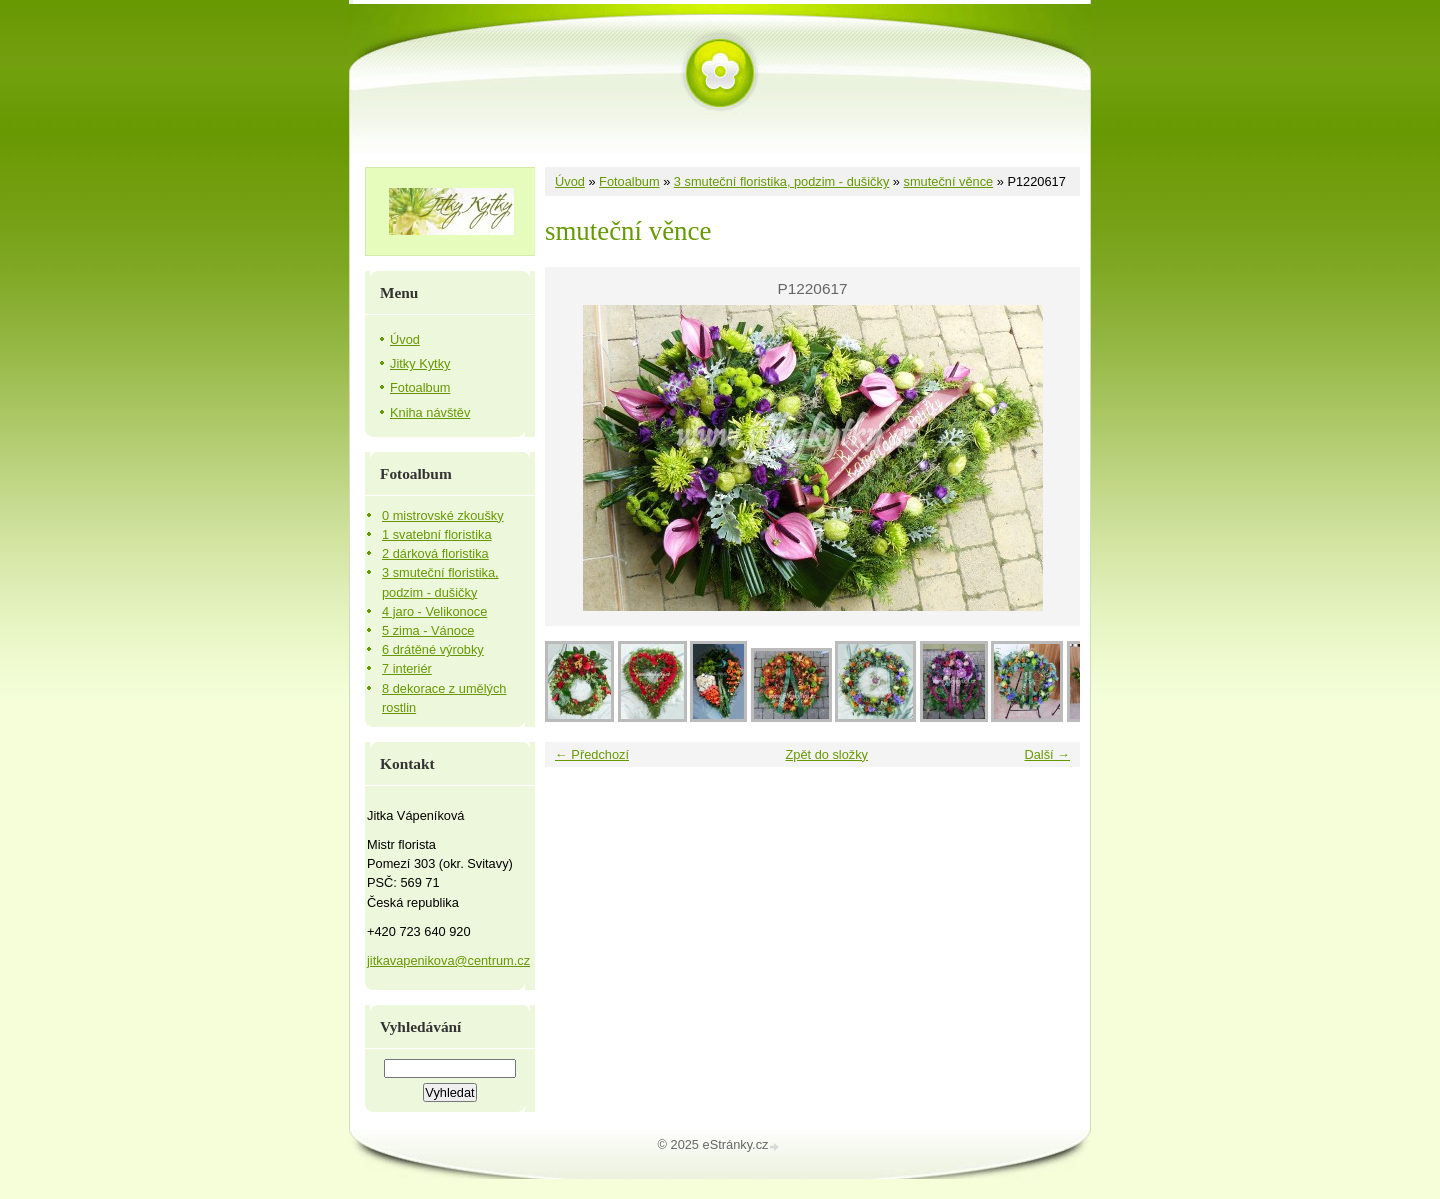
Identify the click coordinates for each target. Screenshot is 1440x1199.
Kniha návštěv (430, 412)
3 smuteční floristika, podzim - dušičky (782, 181)
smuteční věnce (949, 181)
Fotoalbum (629, 181)
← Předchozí (592, 754)
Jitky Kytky (420, 363)
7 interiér (407, 668)
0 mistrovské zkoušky (443, 515)
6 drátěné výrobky (433, 649)
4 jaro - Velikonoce (434, 611)
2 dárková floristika (435, 553)
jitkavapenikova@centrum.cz (448, 960)
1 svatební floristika (437, 534)
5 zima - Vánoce (428, 630)
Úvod (570, 181)
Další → (1047, 754)
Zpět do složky (826, 754)
